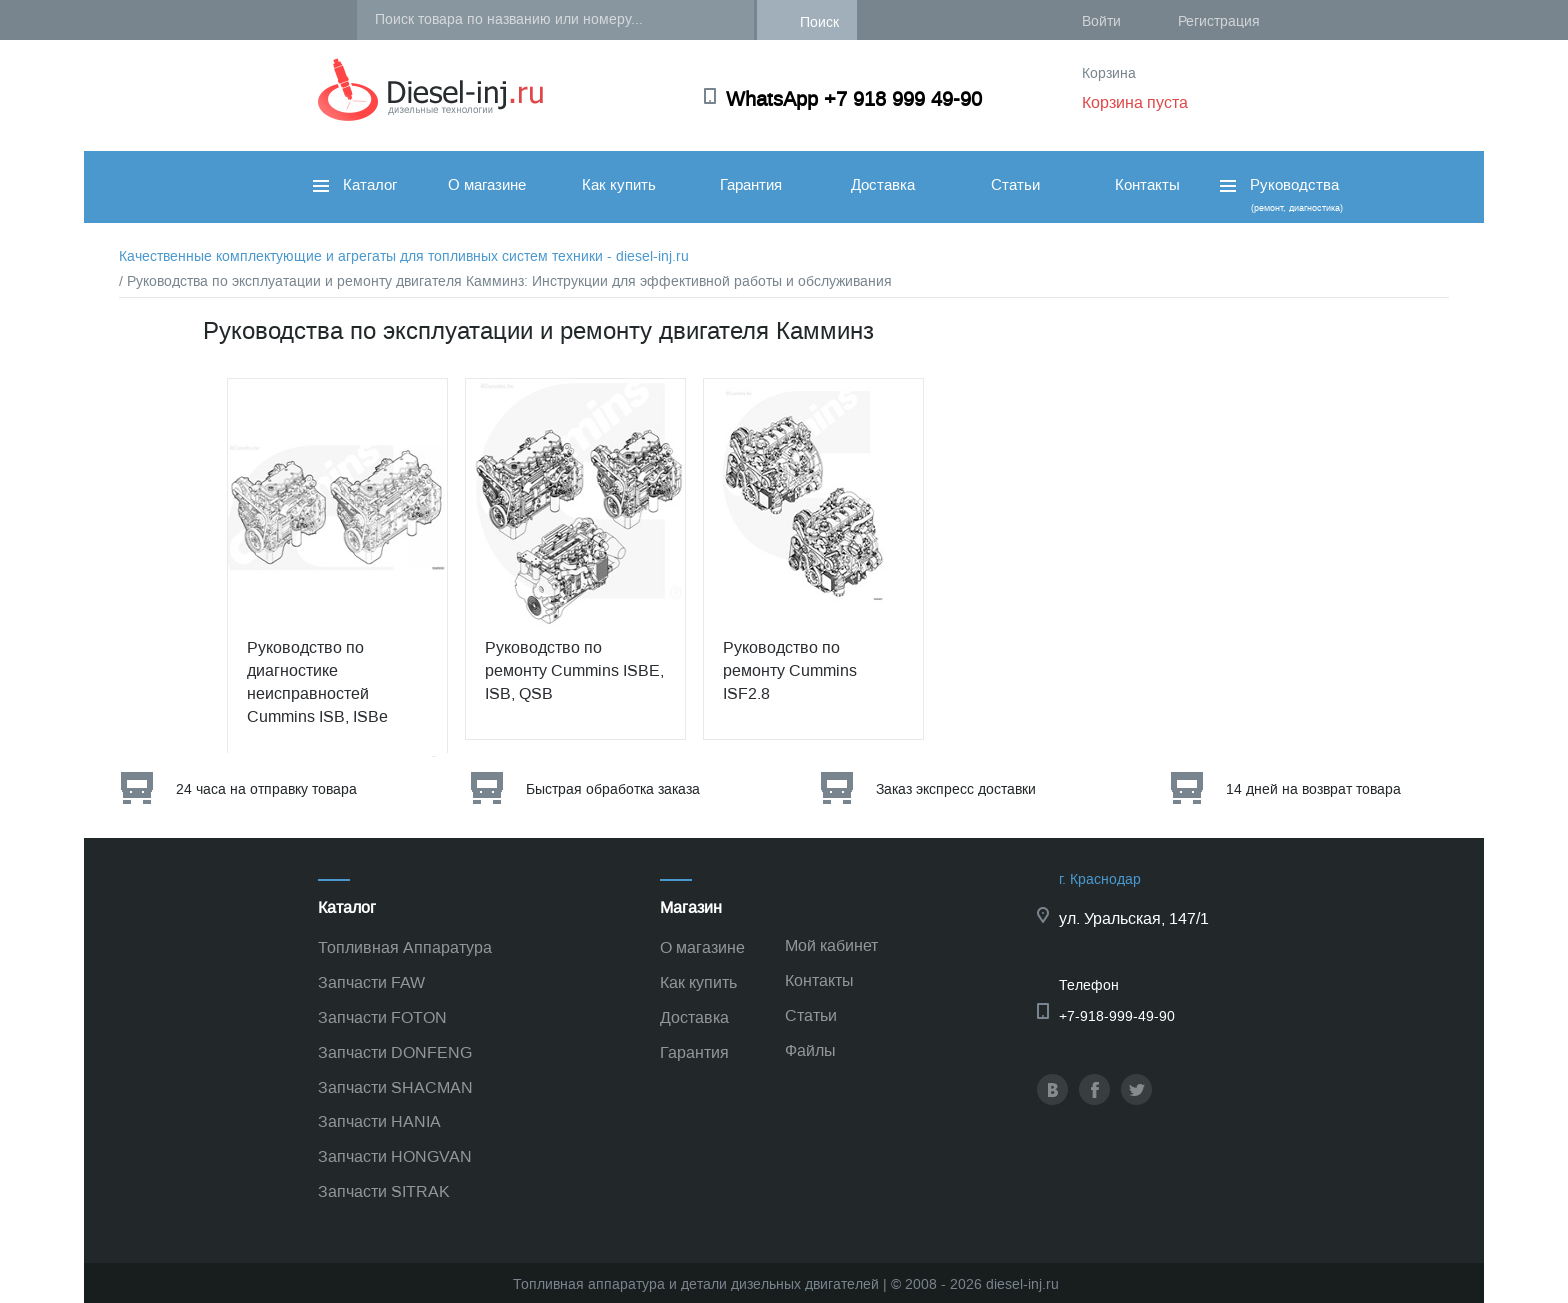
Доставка (883, 185)
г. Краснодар (1100, 879)
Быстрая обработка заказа (613, 789)
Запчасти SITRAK (384, 1191)
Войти (1101, 21)
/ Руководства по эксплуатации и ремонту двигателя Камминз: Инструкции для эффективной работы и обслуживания (505, 281)
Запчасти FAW (371, 982)
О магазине (487, 185)
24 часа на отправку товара (266, 789)
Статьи (1015, 185)
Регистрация (1219, 21)
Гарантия (751, 185)
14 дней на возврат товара (1313, 789)
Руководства (1279, 194)
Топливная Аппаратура (405, 947)
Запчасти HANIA (379, 1121)
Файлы (810, 1050)
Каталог (355, 185)
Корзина (1109, 73)
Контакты (1147, 185)
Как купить (619, 185)
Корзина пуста (1135, 102)
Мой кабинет (831, 945)
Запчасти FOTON (382, 1017)
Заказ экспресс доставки (956, 789)
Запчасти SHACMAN (395, 1087)
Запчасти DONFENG (395, 1052)
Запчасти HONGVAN (395, 1156)
